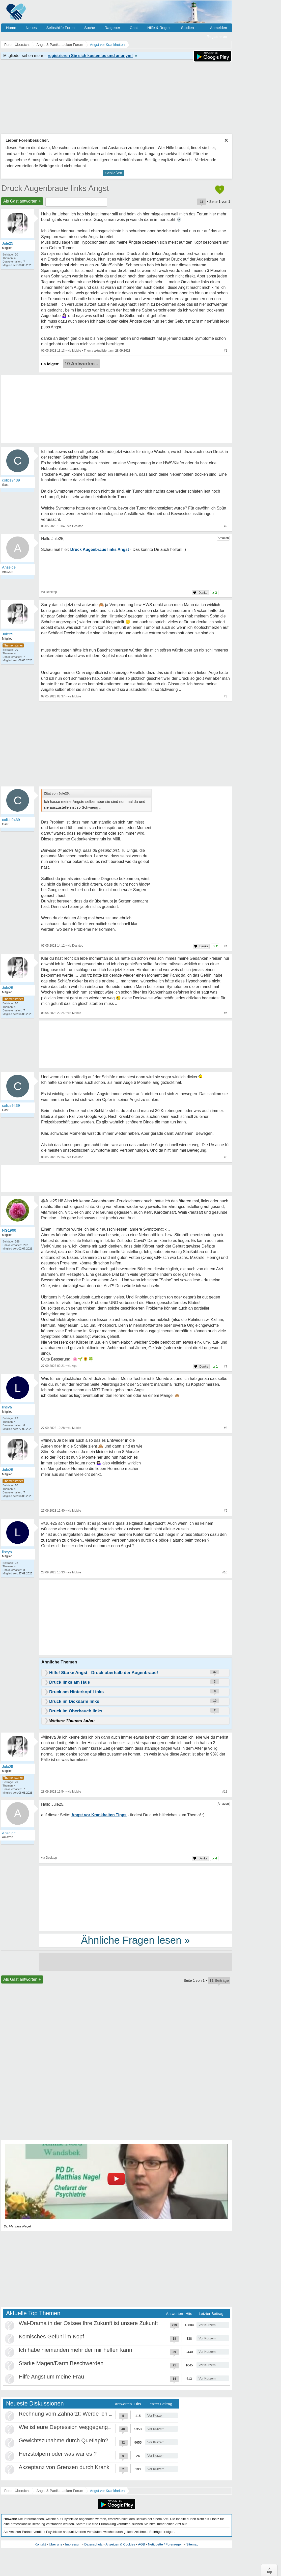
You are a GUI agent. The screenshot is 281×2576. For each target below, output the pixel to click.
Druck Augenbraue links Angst (55, 188)
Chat (134, 27)
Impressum (73, 2544)
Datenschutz (93, 2544)
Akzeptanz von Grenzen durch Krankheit (68, 2467)
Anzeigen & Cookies (120, 2544)
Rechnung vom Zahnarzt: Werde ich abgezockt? (78, 2414)
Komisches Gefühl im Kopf (51, 2336)
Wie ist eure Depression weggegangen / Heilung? (79, 2427)
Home (11, 27)
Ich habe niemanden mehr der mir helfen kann (75, 2350)
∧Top (269, 2570)
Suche (89, 27)
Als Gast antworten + (22, 201)
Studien (187, 27)
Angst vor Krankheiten (107, 2491)
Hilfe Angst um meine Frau (51, 2376)
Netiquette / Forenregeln (165, 2544)
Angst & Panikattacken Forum (59, 2491)
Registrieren (217, 36)
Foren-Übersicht (17, 2491)
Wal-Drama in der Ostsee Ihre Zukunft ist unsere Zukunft (88, 2323)
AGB (141, 2544)
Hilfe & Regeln (159, 27)
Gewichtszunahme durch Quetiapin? (63, 2440)
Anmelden (218, 27)
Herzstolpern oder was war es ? (58, 2454)
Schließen (113, 173)
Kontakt (40, 2544)
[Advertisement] (135, 1618)
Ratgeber (112, 27)
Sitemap (192, 2544)
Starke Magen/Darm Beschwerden (61, 2363)
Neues (31, 27)
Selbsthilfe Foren (60, 27)
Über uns (55, 2544)
